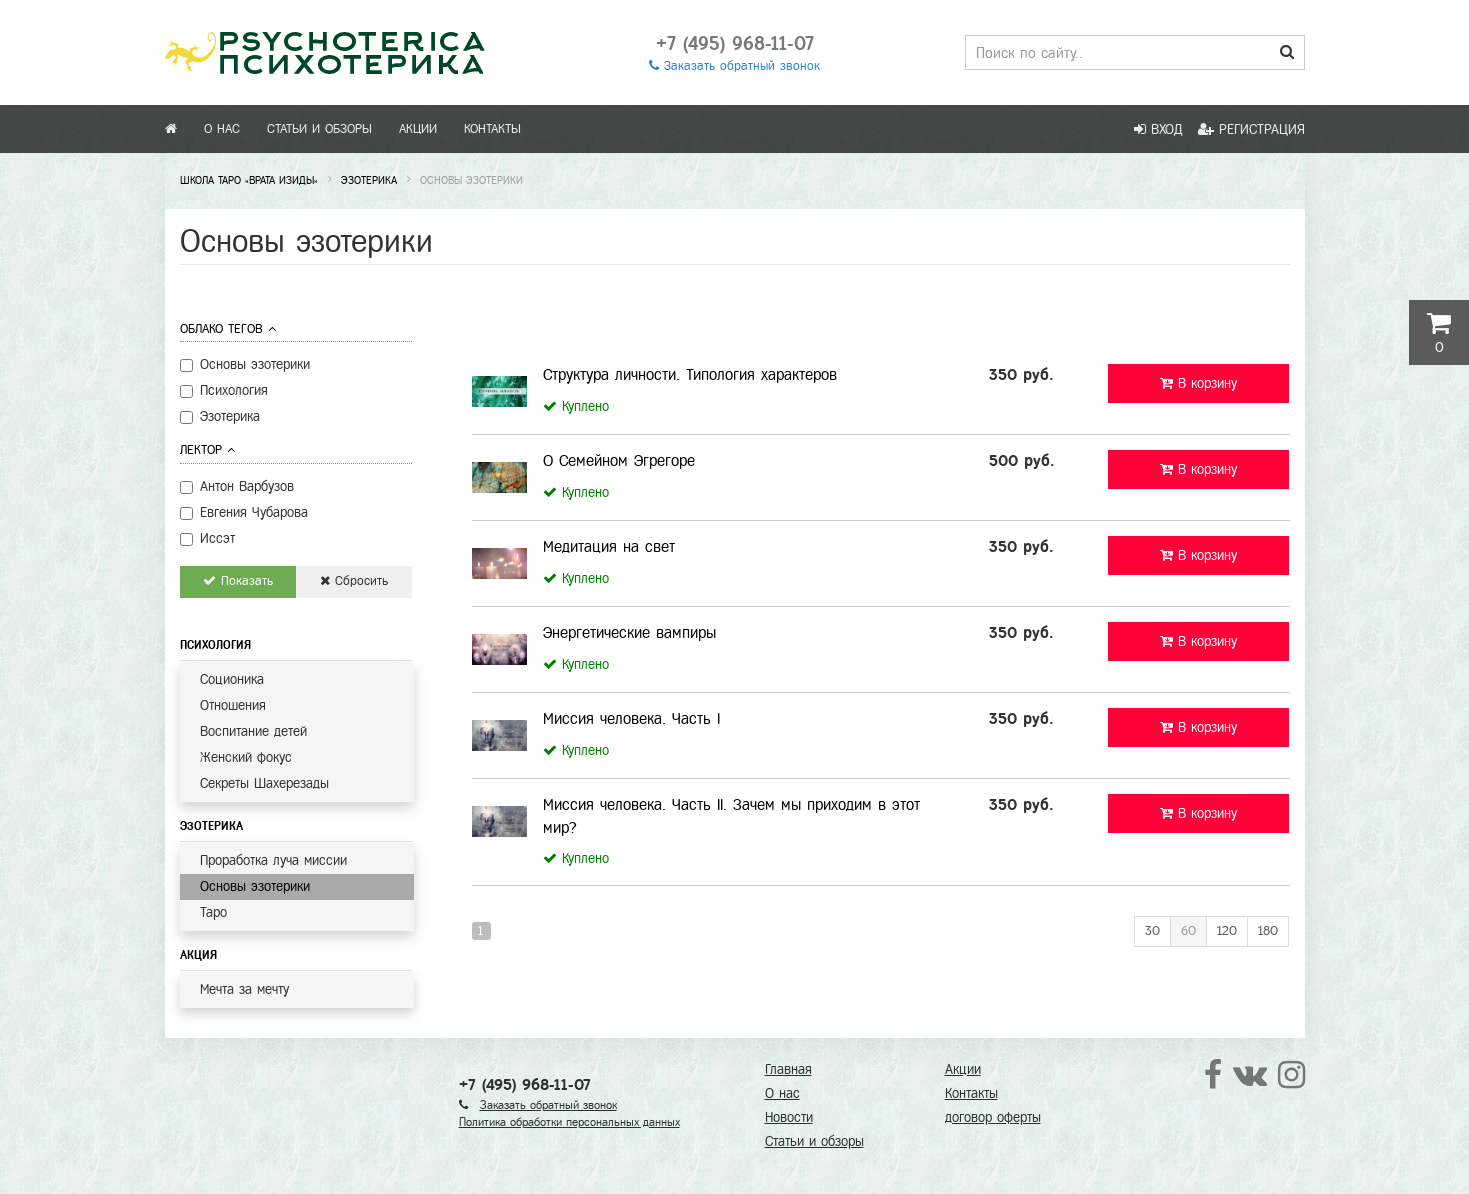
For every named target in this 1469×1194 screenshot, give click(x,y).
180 (1268, 931)
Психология (215, 645)
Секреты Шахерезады (264, 783)
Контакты (492, 129)
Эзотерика (211, 826)
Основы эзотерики (255, 886)
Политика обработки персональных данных (569, 1122)
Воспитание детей (253, 731)
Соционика (232, 679)
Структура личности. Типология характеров (690, 374)
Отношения (233, 705)
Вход (1158, 129)
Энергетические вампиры (629, 632)
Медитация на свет (609, 546)
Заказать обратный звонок (734, 66)
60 (1188, 931)
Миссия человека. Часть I (631, 718)
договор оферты (993, 1117)
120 (1227, 931)
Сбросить (354, 581)
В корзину (1198, 383)
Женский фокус (246, 757)
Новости (789, 1117)
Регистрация (1251, 129)
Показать (238, 581)
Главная (788, 1069)
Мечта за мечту (244, 989)
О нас (222, 129)
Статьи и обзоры (319, 129)
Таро (213, 912)
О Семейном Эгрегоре (619, 460)
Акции (418, 129)
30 (1152, 931)
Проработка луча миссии (273, 860)
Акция (198, 955)
